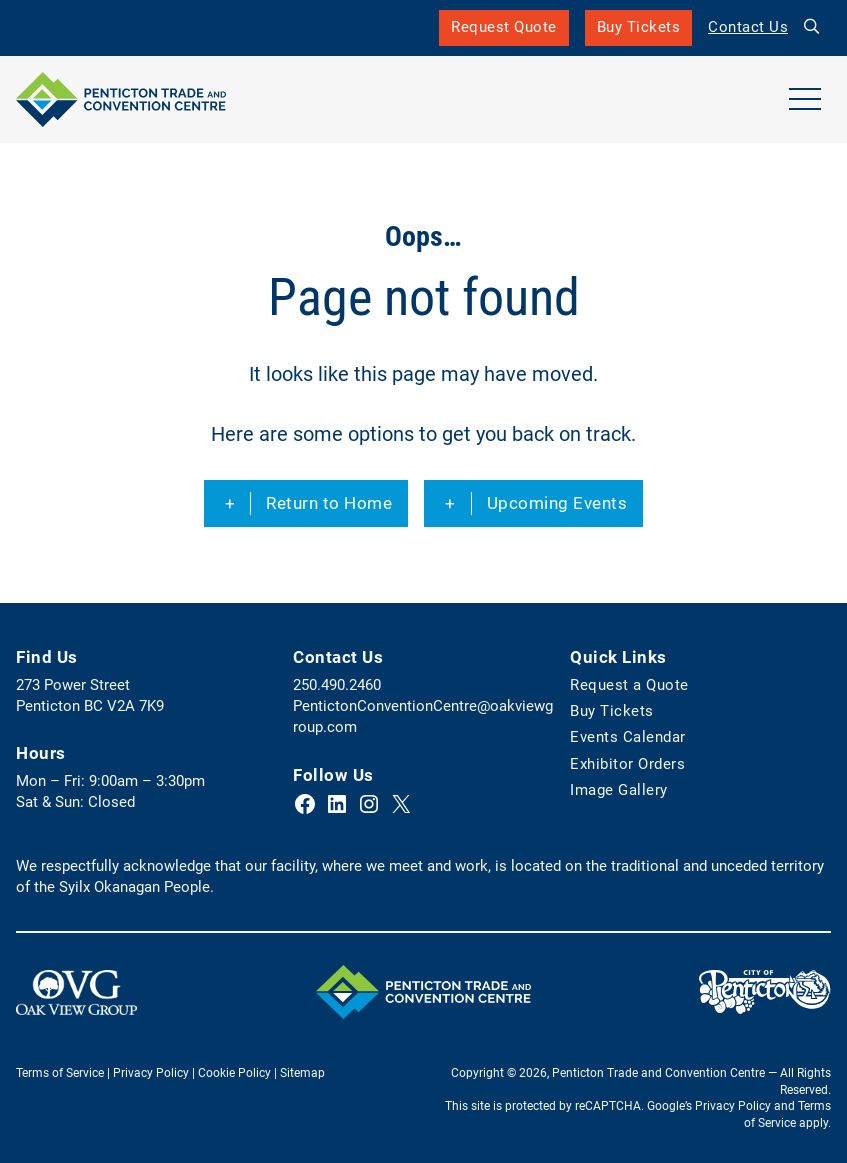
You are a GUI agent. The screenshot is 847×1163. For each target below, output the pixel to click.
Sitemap (302, 1073)
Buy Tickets (639, 32)
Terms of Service (60, 1073)
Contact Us (748, 27)
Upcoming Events (557, 503)
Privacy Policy (151, 1073)
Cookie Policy (234, 1073)
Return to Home (329, 503)
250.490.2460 (337, 685)
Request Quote (504, 27)
